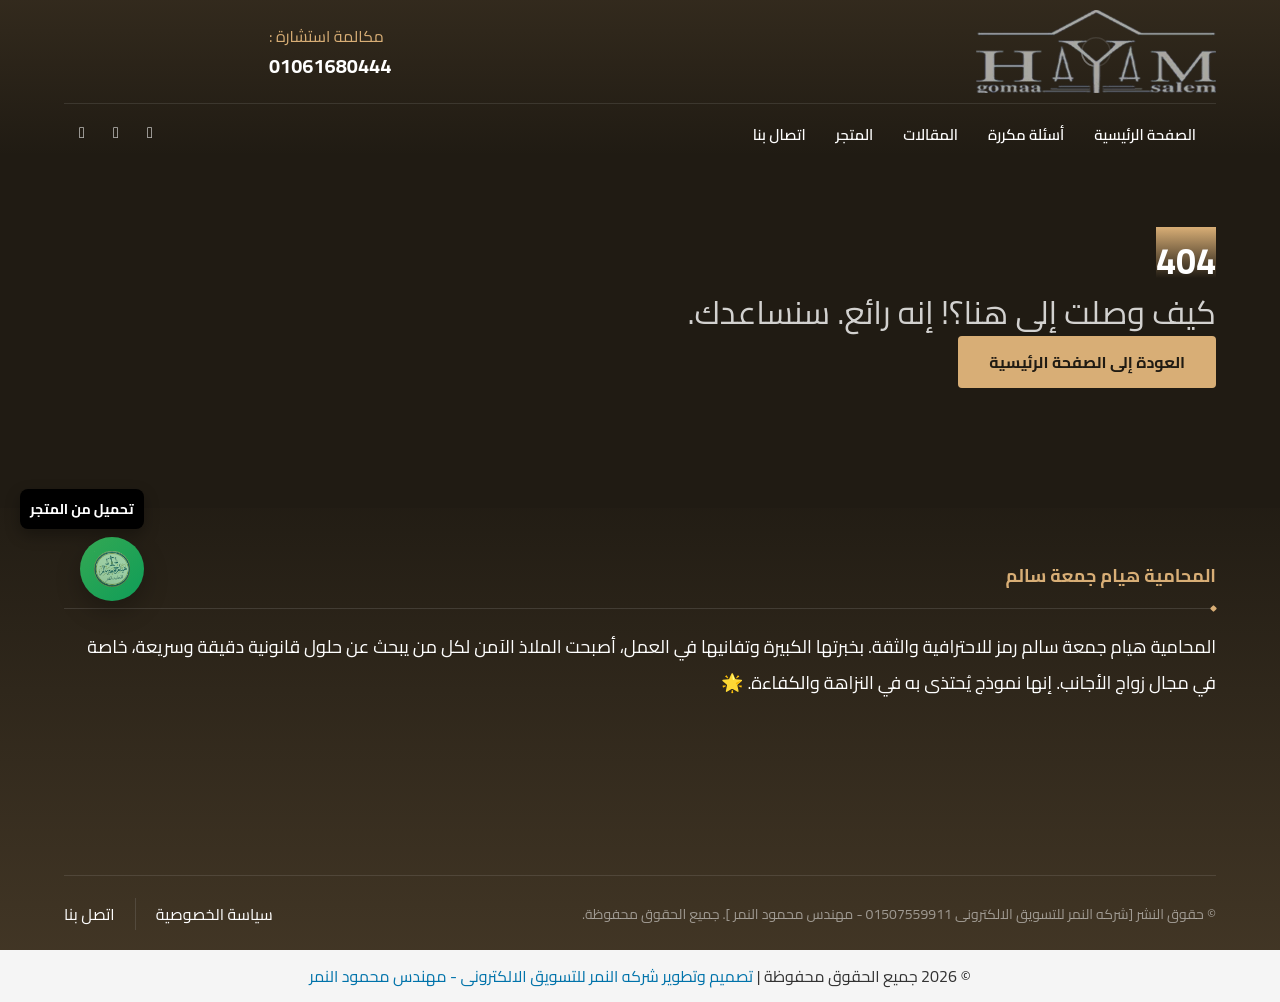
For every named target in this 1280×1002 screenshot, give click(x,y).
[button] (150, 132)
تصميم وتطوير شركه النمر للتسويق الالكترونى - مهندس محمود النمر (531, 976)
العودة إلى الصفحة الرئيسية (1087, 362)
